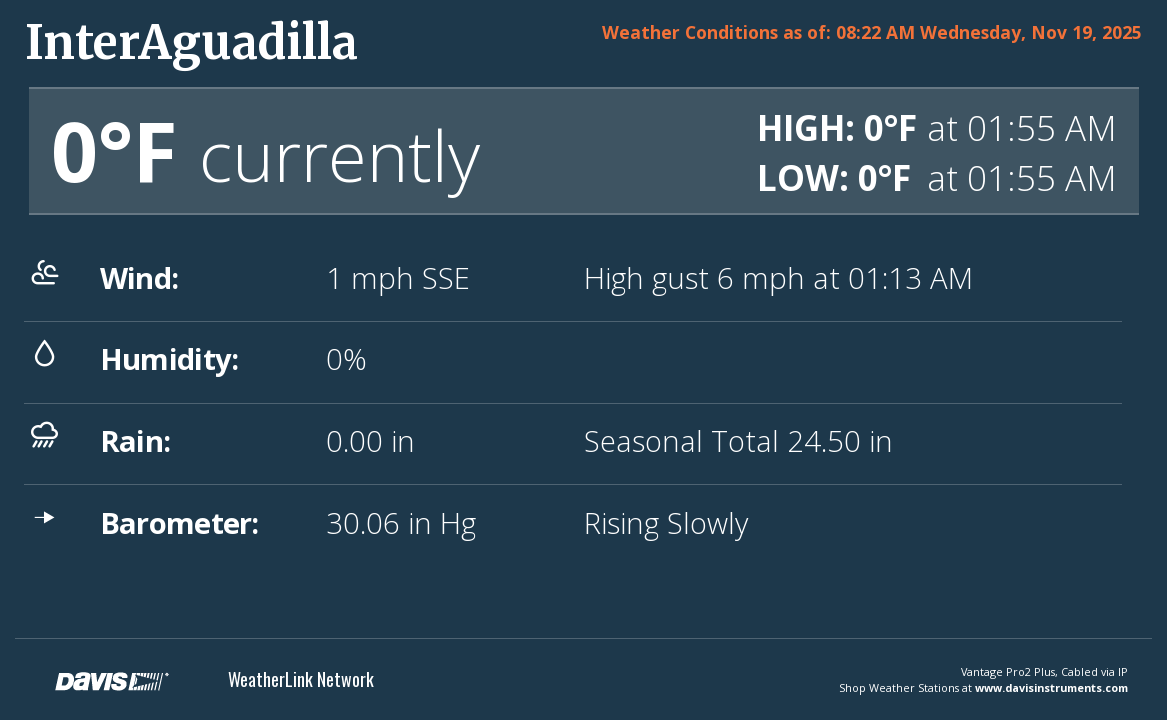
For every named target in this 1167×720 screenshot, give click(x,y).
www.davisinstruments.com (1051, 687)
